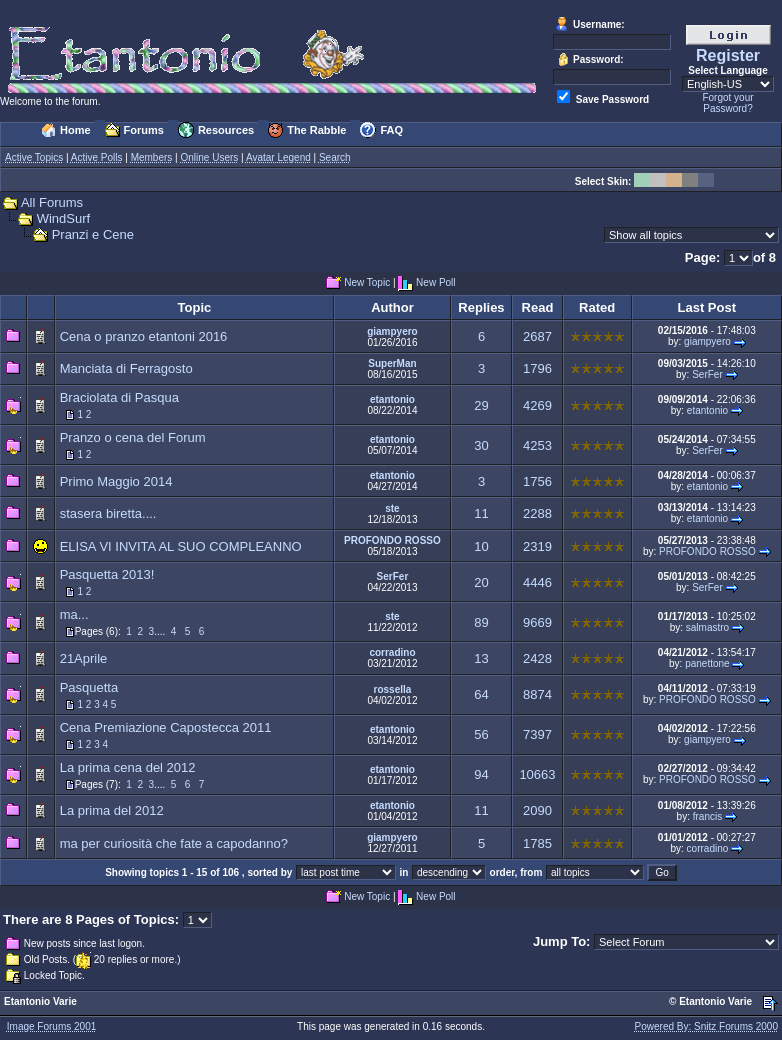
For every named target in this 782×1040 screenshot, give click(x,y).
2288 (537, 513)
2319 (537, 546)
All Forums (52, 202)
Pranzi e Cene (93, 234)
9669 (537, 622)
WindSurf (63, 218)
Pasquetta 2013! (107, 574)
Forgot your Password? (727, 103)
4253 (537, 445)
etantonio (392, 399)
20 (481, 582)
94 (481, 774)
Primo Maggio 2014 (116, 481)
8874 (537, 694)
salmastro (707, 627)
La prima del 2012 (112, 810)
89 (481, 622)
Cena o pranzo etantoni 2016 (144, 336)
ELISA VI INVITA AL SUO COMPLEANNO (181, 546)
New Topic (367, 283)
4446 (537, 582)
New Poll (435, 283)
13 (481, 658)
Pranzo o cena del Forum (133, 437)
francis (707, 816)
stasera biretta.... (108, 513)
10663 (537, 774)
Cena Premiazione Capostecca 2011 (166, 727)
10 (481, 546)
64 (481, 694)
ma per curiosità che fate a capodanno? (174, 843)
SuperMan (392, 363)
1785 (537, 843)
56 (481, 734)
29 (481, 405)
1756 (537, 481)
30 (481, 445)
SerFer (707, 374)
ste (392, 508)
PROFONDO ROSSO (392, 540)
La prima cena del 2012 (128, 767)
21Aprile (84, 658)
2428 (537, 658)
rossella (393, 689)
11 (481, 513)
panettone (707, 663)
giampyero (392, 331)
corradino (392, 652)
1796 (537, 368)
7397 (537, 734)
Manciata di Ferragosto (126, 368)
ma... (74, 614)
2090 (537, 810)
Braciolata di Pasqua (119, 397)
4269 (537, 405)
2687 (537, 336)
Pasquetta (89, 687)
